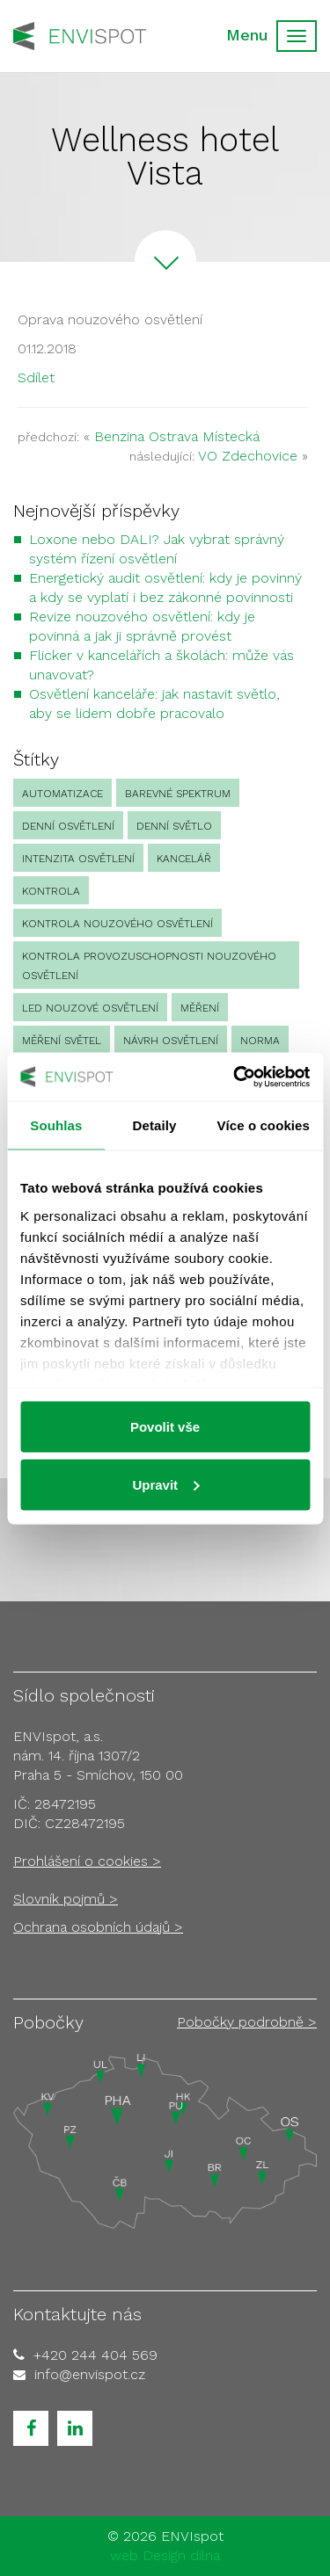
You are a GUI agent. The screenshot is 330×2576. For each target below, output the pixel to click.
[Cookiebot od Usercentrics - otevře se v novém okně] (235, 1076)
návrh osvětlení (170, 1040)
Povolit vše (165, 1426)
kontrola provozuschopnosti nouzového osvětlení (149, 966)
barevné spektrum (178, 793)
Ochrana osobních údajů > (98, 1927)
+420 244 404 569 (95, 2355)
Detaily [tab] (155, 1125)
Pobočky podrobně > (247, 2022)
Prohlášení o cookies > (87, 1861)
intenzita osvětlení (78, 859)
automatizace (62, 793)
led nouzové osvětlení (90, 1008)
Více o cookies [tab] (263, 1125)
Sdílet (36, 377)
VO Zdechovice (247, 455)
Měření (199, 1008)
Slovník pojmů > (65, 1898)
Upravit (165, 1484)
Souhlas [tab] (56, 1125)
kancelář (184, 859)
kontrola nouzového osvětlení (117, 924)
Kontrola (51, 891)
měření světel (61, 1040)
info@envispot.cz (89, 2374)
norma (260, 1040)
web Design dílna (165, 2555)
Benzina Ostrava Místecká (177, 436)
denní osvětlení (68, 826)
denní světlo (174, 826)
